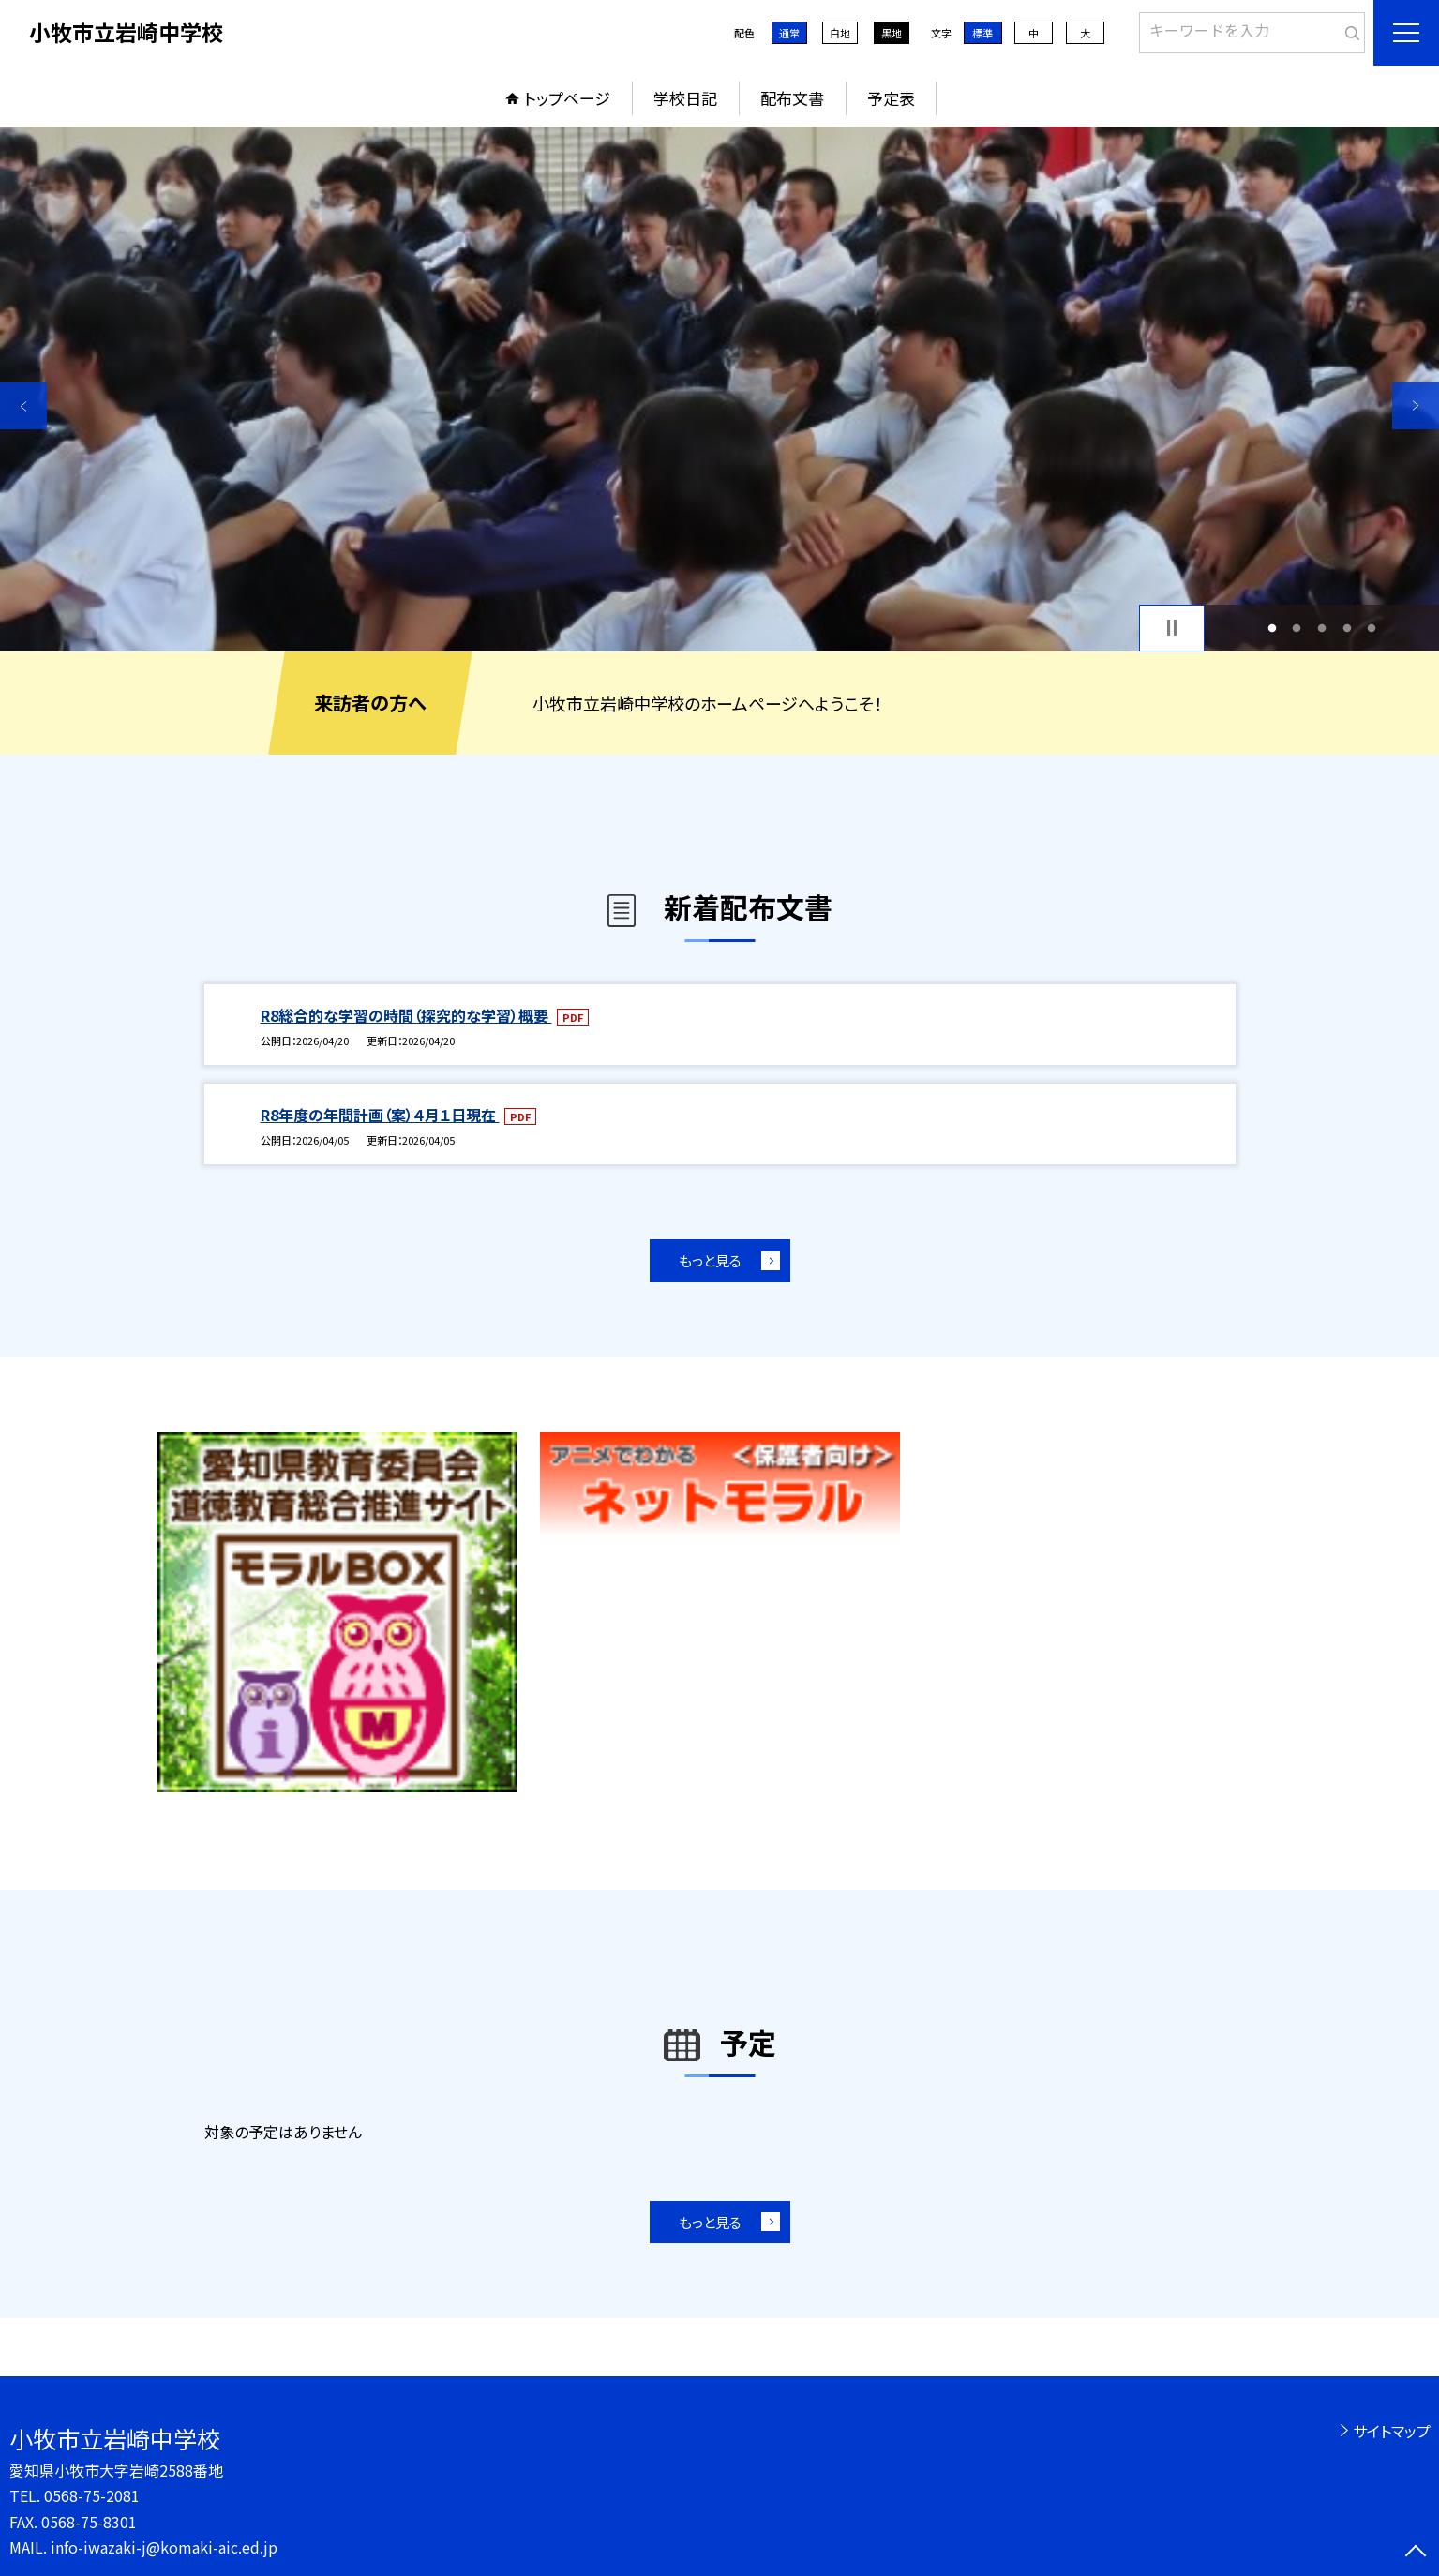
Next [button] (1415, 405)
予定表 (891, 98)
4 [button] (1346, 628)
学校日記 (685, 98)
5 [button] (1372, 628)
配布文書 (792, 98)
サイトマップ (1392, 2430)
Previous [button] (23, 405)
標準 (982, 32)
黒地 (891, 32)
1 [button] (1271, 628)
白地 (840, 32)
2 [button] (1297, 628)
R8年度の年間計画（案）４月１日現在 (380, 1114)
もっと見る (710, 1260)
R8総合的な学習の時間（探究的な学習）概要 (406, 1015)
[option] (719, 389)
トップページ (567, 98)
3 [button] (1322, 628)
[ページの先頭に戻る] (1415, 2552)
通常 (789, 32)
